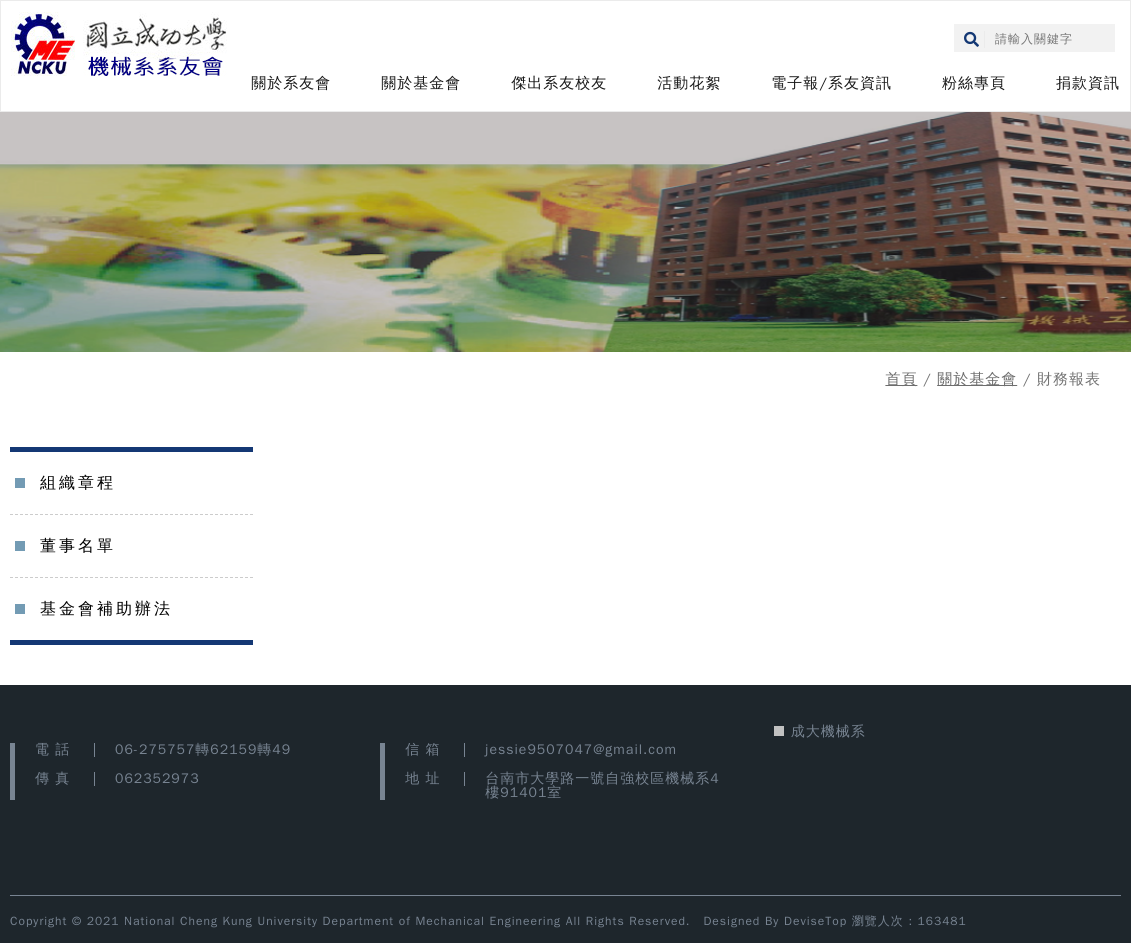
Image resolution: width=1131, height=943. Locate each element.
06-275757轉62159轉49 (203, 749)
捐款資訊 (1088, 83)
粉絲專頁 (974, 83)
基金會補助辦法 (106, 609)
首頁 (901, 379)
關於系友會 (291, 83)
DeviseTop (815, 921)
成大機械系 (828, 731)
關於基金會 (421, 83)
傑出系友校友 (559, 83)
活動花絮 (689, 83)
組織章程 (78, 483)
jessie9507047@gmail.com (581, 749)
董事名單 (78, 546)
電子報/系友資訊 (831, 83)
